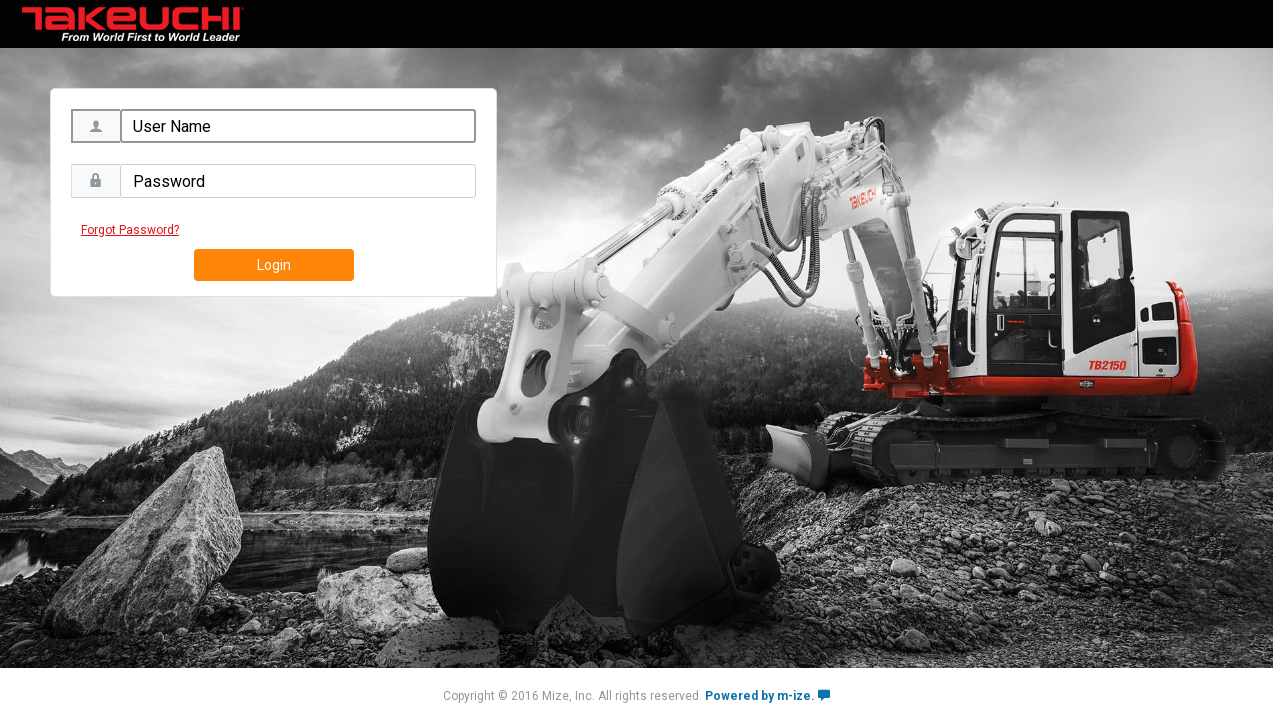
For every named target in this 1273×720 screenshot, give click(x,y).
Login (274, 265)
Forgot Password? (130, 230)
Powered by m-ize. (767, 696)
